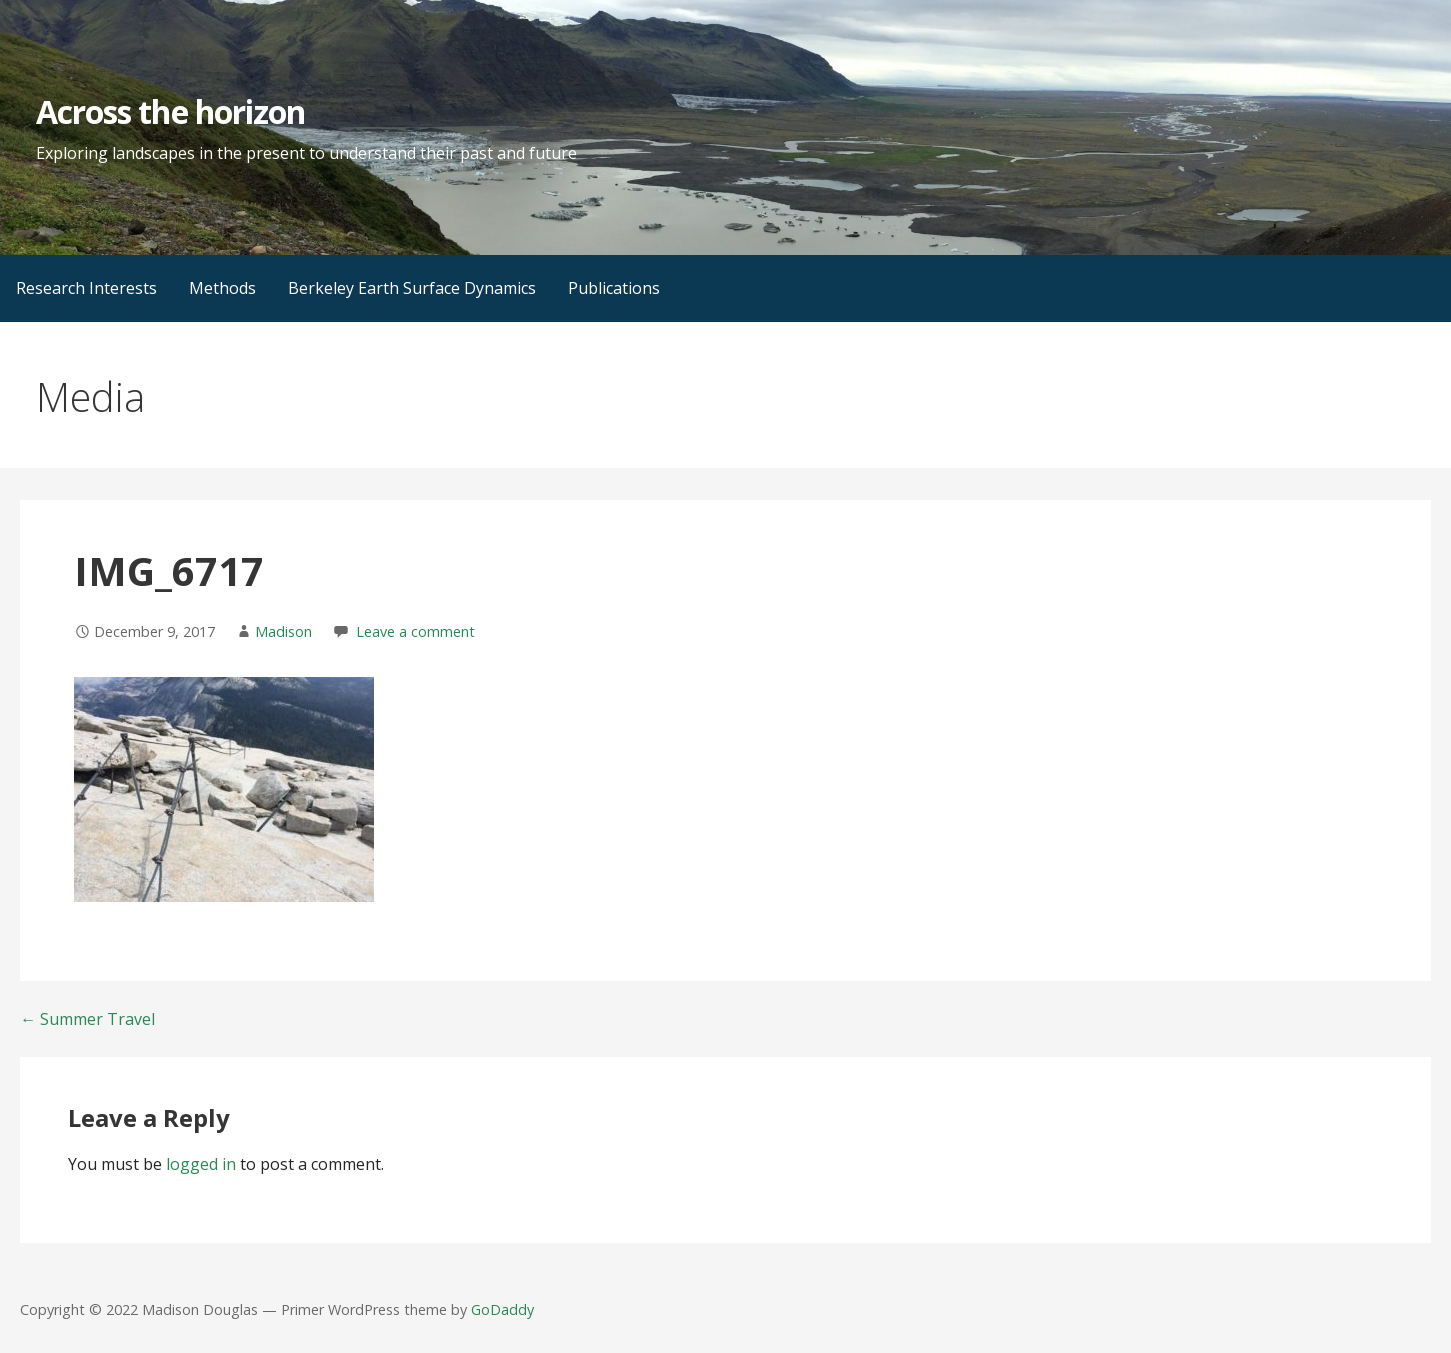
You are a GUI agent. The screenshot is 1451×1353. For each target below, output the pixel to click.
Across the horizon (170, 111)
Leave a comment (415, 631)
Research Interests (86, 288)
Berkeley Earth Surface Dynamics (412, 288)
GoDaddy (502, 1309)
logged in (201, 1164)
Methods (222, 288)
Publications (614, 288)
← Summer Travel (87, 1019)
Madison (283, 631)
